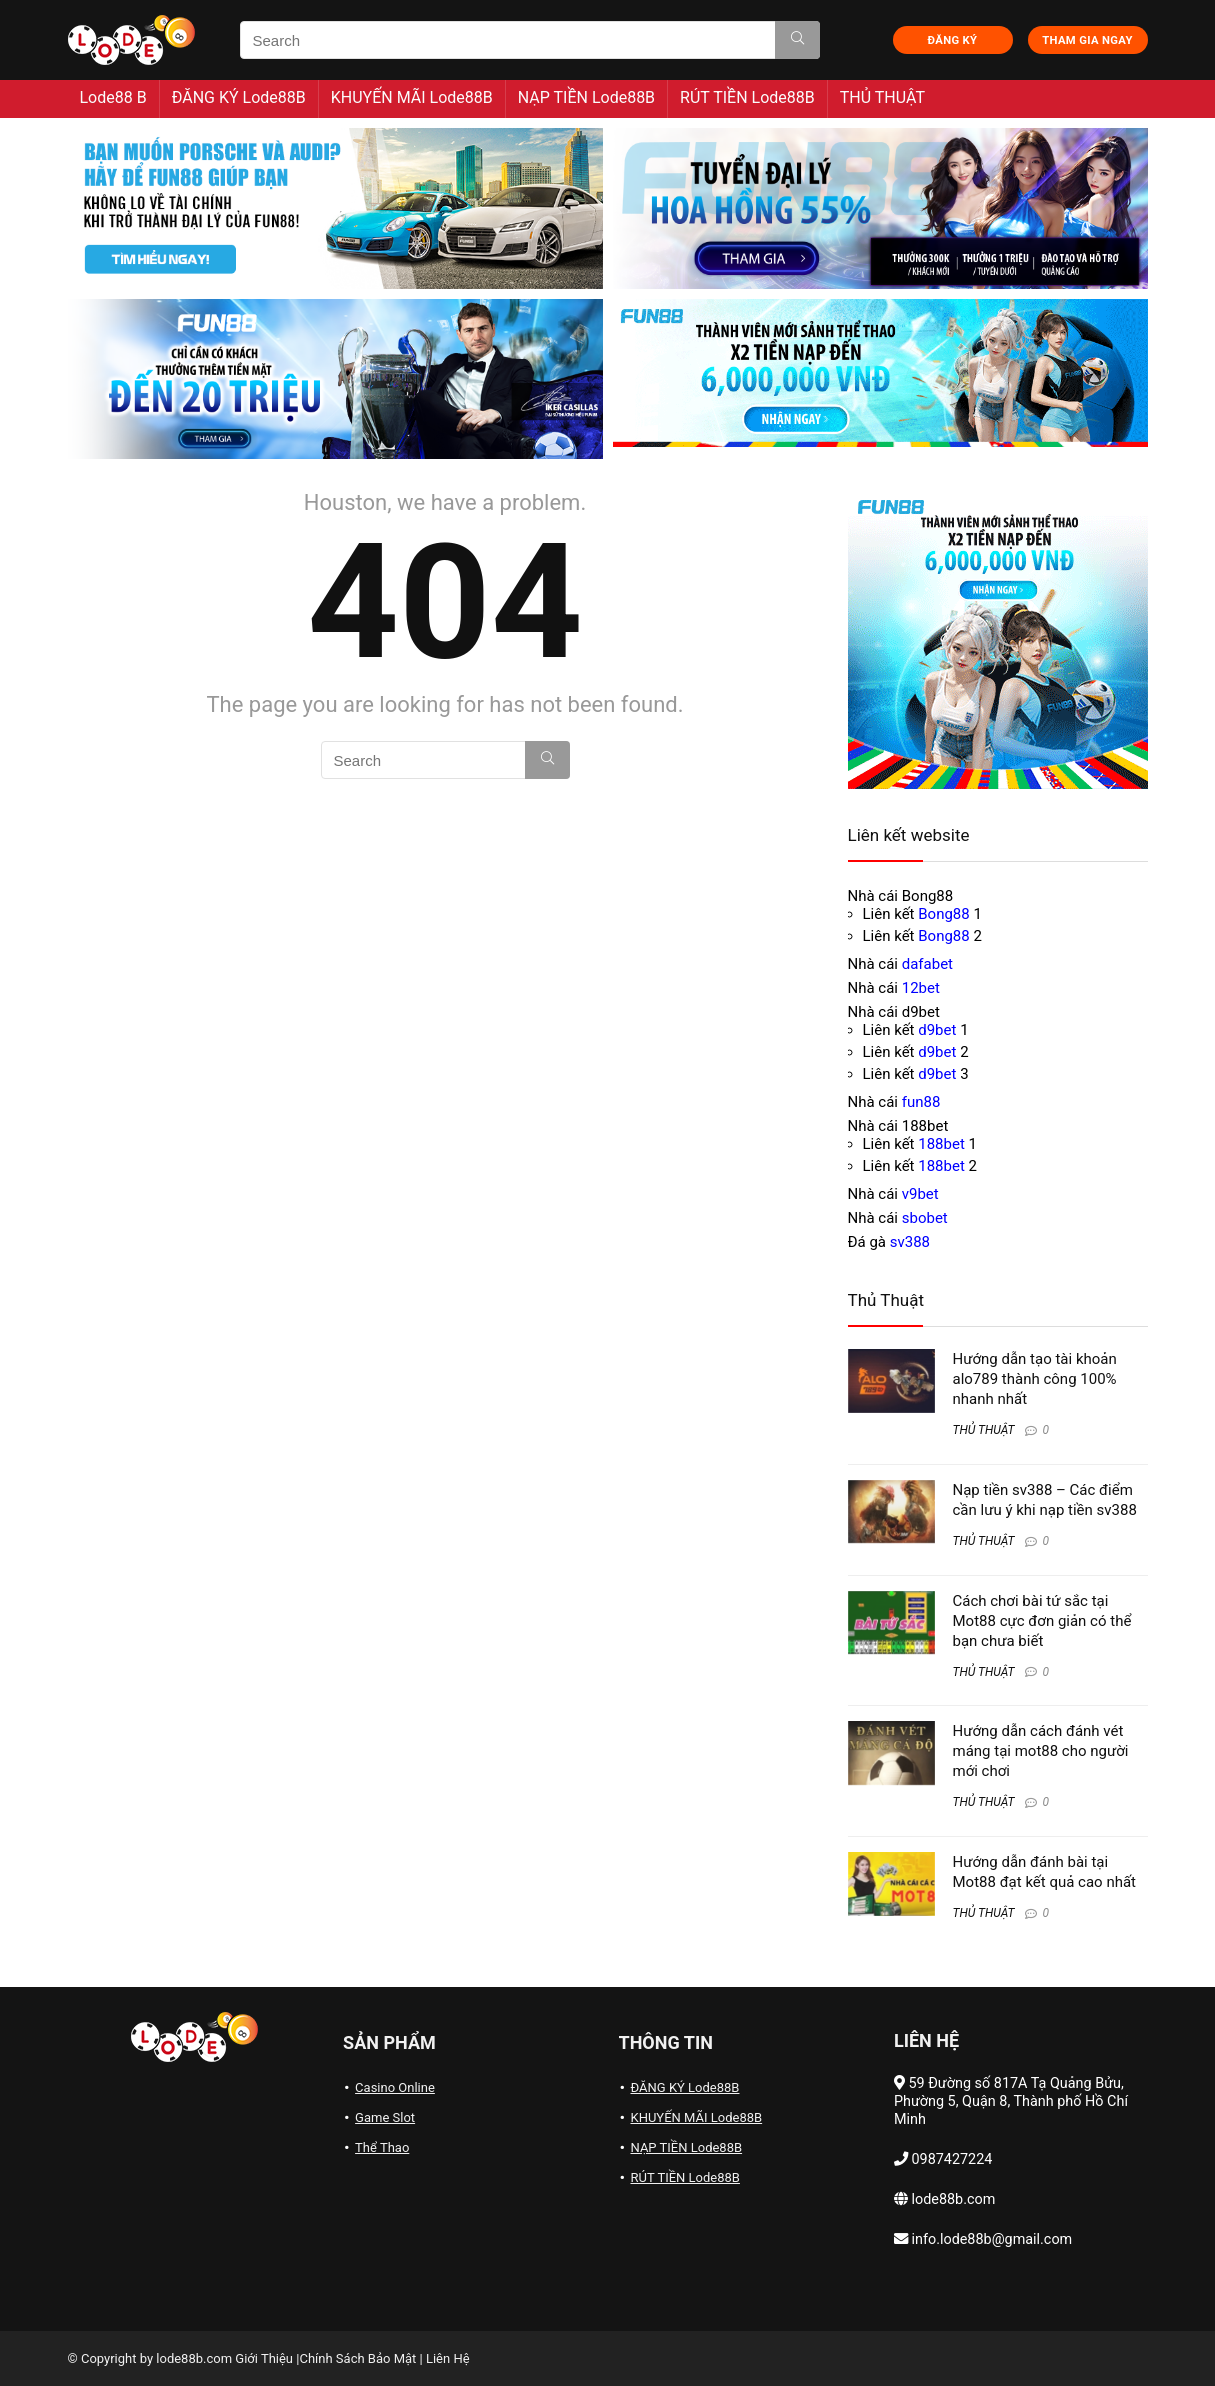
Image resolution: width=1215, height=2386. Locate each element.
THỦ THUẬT (882, 97)
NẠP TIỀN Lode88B (586, 97)
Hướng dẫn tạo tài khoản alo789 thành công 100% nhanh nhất (1035, 1379)
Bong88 (943, 914)
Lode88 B (113, 97)
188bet (941, 1144)
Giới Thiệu (264, 2358)
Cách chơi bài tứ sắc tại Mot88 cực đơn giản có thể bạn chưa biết (1042, 1621)
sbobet (925, 1218)
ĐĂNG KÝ (953, 40)
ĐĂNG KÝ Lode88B (239, 97)
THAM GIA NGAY (1087, 40)
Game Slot (385, 2117)
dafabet (927, 964)
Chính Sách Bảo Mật (357, 2358)
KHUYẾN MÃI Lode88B (412, 97)
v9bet (920, 1194)
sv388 (910, 1242)
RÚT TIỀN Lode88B (747, 97)
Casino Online (395, 2087)
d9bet (937, 1030)
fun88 (921, 1102)
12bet (921, 988)
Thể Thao (382, 2147)
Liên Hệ (448, 2358)
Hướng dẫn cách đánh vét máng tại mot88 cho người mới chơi (1041, 1751)
